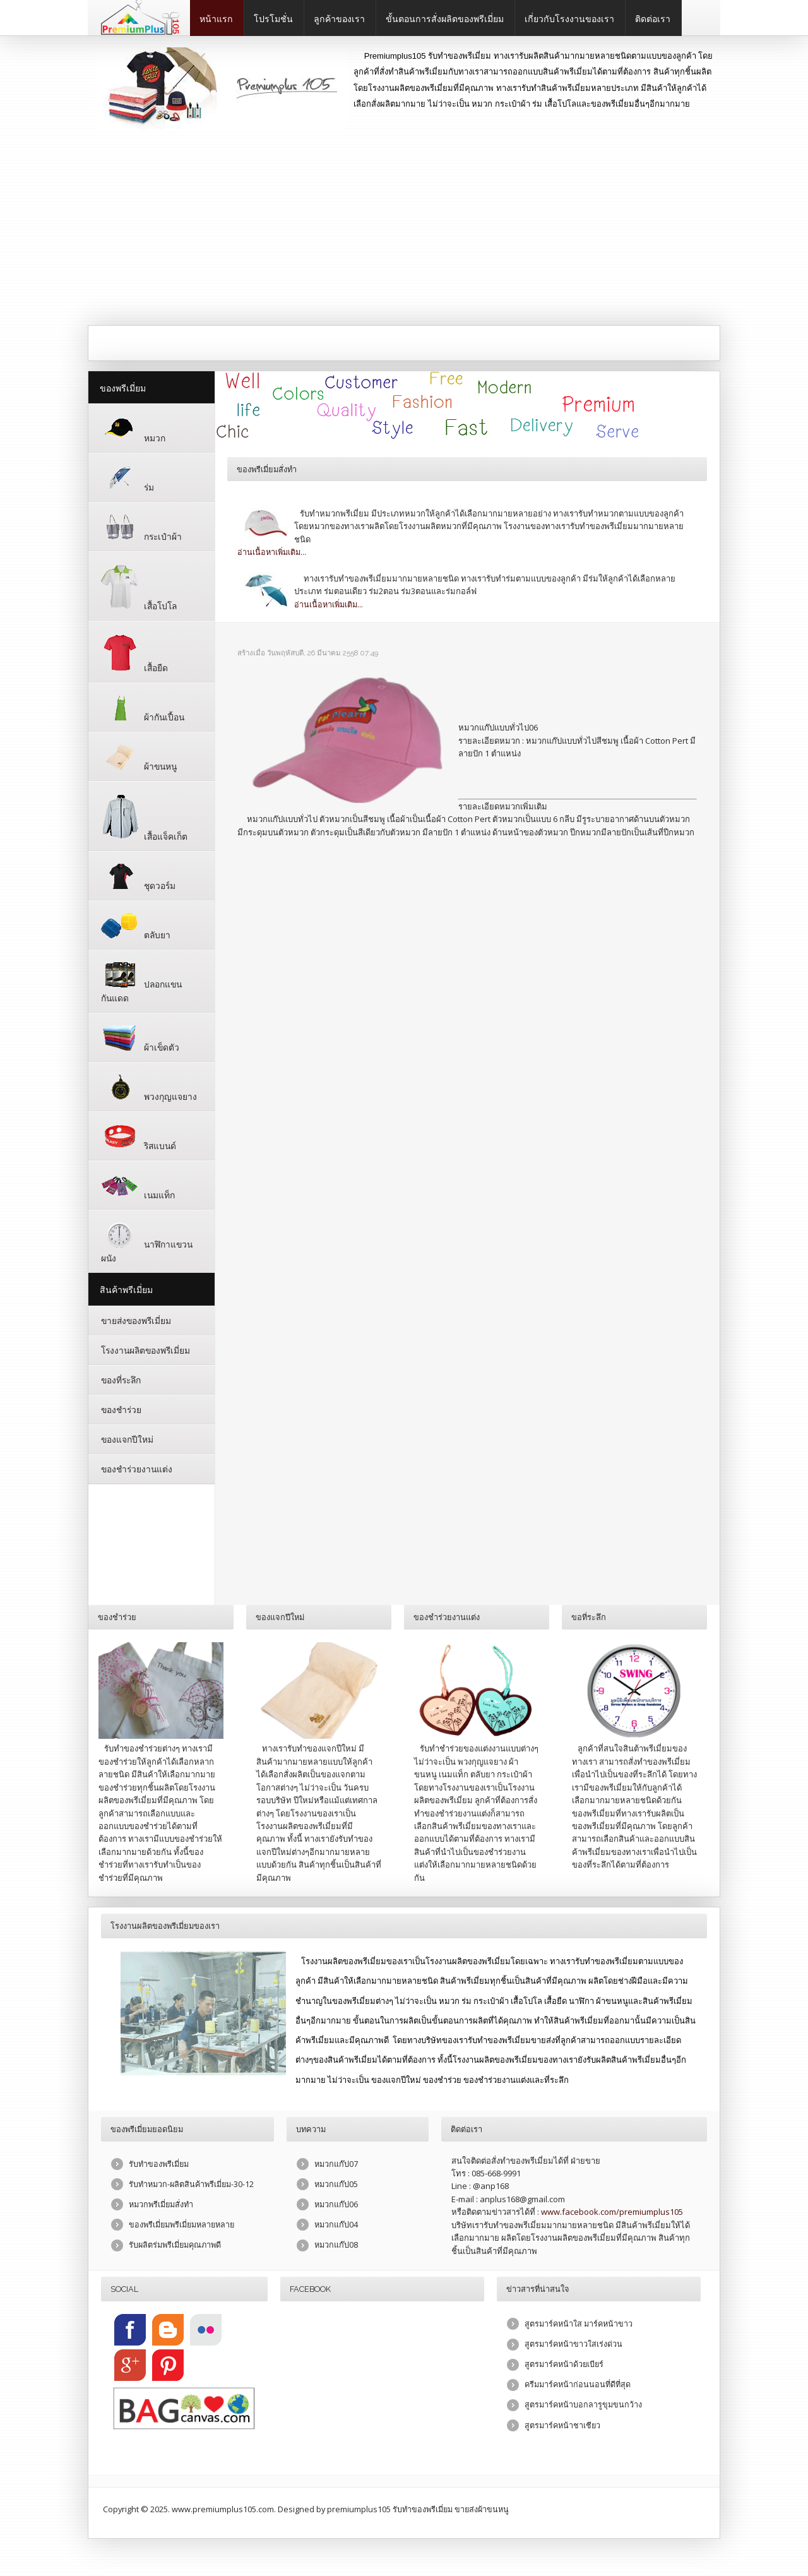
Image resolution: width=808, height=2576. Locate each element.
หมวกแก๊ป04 (336, 2225)
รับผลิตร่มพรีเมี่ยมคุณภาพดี (176, 2245)
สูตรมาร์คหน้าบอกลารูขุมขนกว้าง (584, 2406)
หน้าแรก (216, 19)
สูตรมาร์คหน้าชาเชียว (563, 2426)
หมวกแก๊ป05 (336, 2184)
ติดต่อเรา (652, 19)
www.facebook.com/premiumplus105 (612, 2211)
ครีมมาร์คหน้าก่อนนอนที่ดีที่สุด (578, 2385)
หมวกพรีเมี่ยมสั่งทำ (161, 2204)
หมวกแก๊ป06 (336, 2204)
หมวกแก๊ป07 (336, 2164)
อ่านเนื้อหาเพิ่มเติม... (271, 552)
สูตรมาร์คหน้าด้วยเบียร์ (565, 2365)
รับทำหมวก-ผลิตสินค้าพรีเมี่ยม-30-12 (192, 2184)
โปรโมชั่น (273, 19)
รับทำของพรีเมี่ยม (159, 2164)
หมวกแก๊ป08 (336, 2245)
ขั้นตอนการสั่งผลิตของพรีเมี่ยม (445, 19)
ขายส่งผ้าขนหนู (483, 2509)
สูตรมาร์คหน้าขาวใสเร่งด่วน (574, 2344)
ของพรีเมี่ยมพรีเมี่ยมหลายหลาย (183, 2225)
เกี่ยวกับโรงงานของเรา (569, 19)
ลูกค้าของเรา (339, 19)
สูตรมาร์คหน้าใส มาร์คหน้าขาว (579, 2324)
